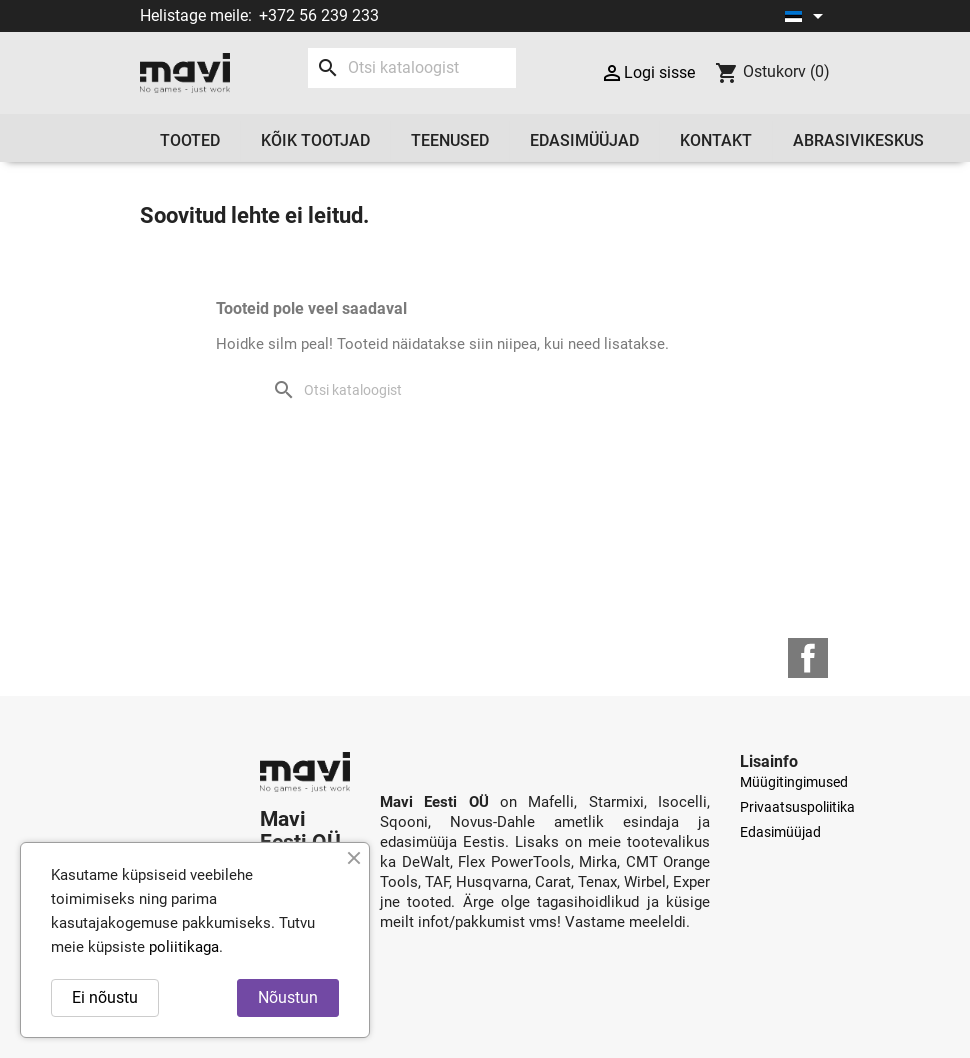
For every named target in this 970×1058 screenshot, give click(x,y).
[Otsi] (412, 68)
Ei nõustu (105, 997)
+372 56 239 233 (319, 15)
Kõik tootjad (315, 140)
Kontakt (716, 140)
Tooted (190, 140)
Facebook (808, 658)
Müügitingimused (794, 782)
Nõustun (288, 997)
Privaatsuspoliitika (797, 807)
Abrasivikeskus (858, 140)
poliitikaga (184, 947)
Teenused (450, 140)
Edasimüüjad (584, 140)
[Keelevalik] (807, 16)
